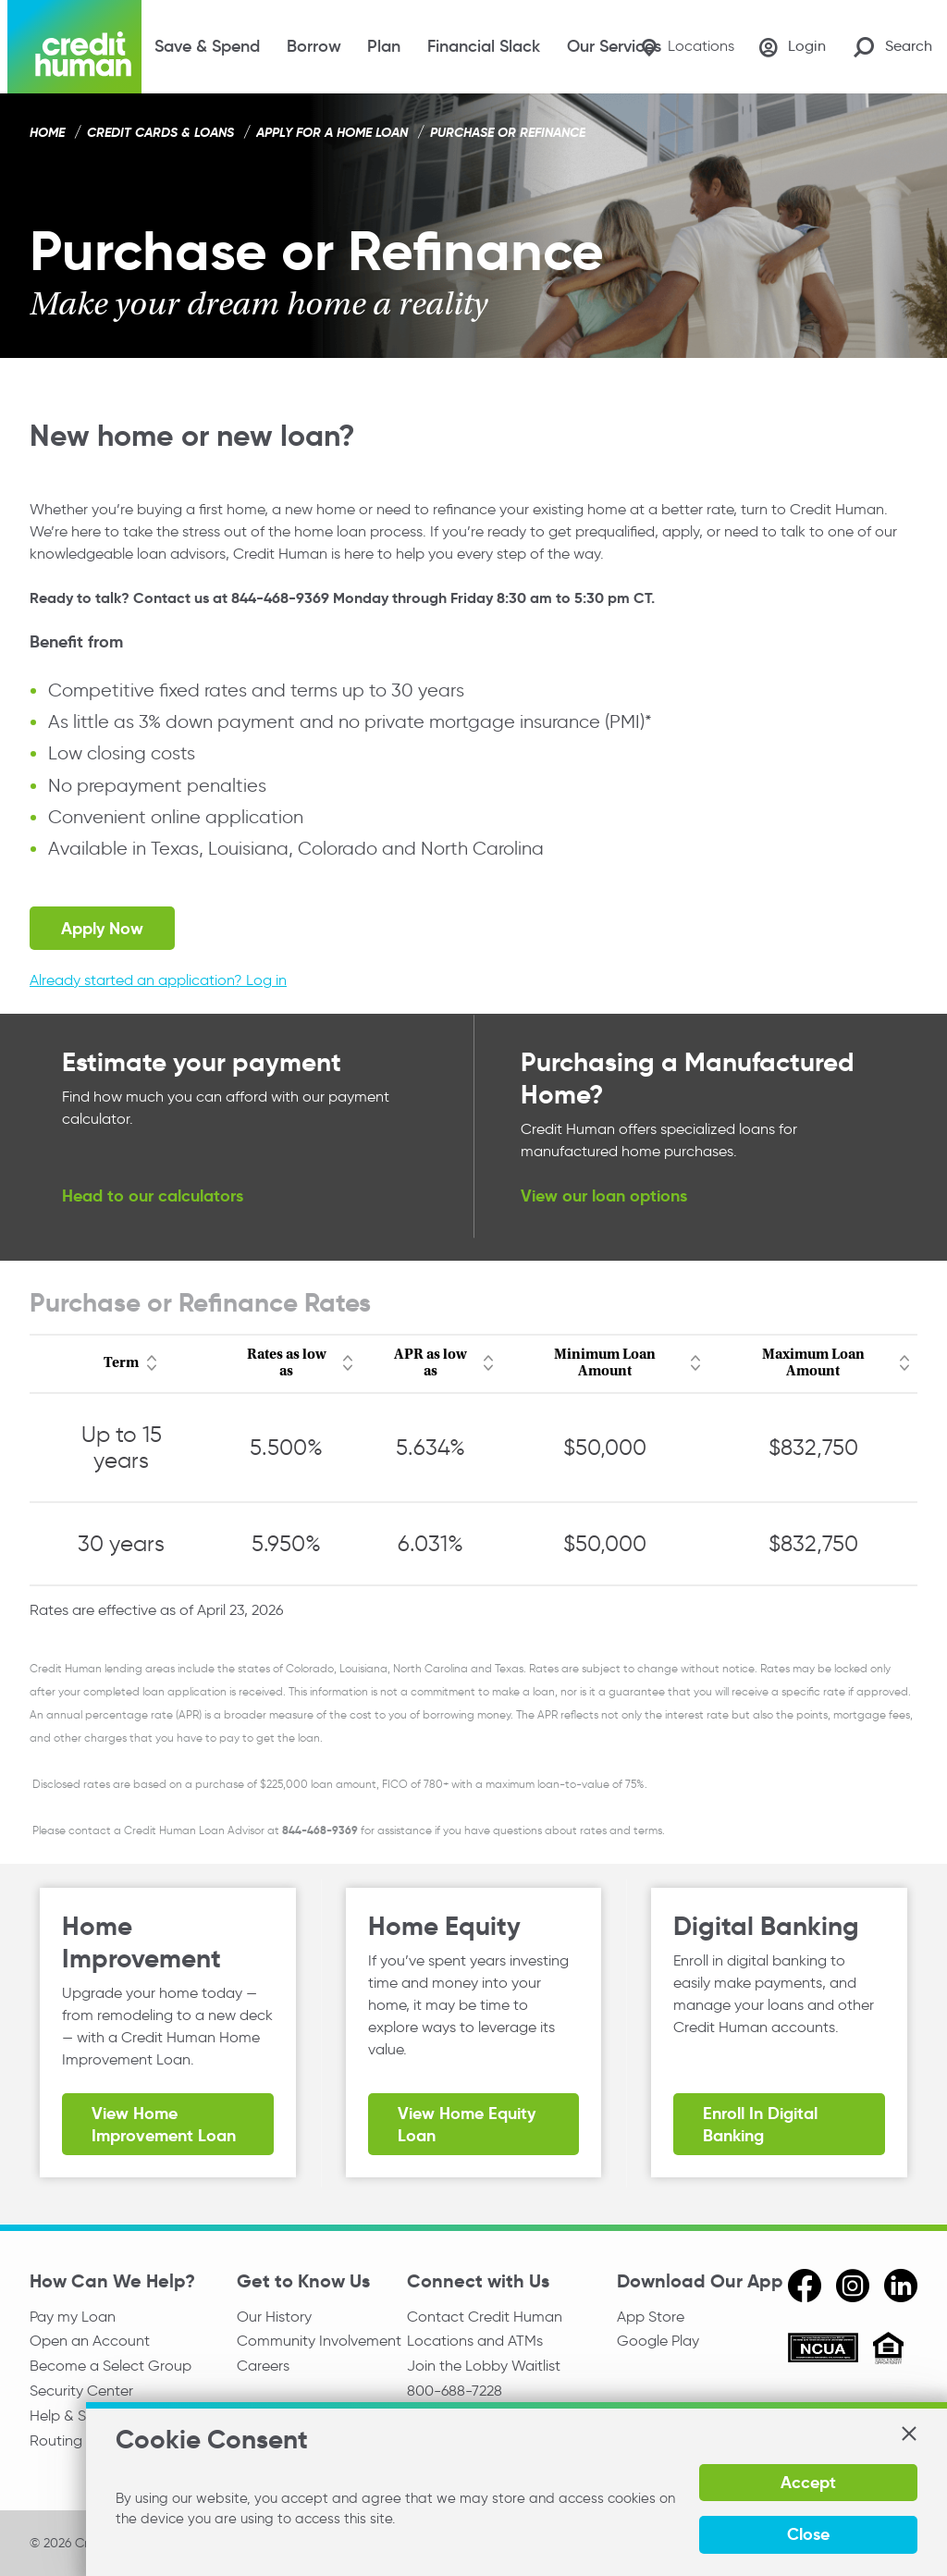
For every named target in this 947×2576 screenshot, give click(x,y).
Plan (383, 46)
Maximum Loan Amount (813, 1363)
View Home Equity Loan (466, 2124)
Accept (804, 2482)
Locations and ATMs (475, 2341)
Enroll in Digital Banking (760, 2124)
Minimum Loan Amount (605, 1363)
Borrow (314, 46)
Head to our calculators (152, 1195)
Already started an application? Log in (158, 980)
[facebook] (804, 2285)
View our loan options (604, 1195)
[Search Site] (893, 46)
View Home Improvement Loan (164, 2124)
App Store (650, 2316)
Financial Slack (483, 46)
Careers (263, 2367)
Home (47, 132)
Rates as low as (286, 1363)
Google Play (658, 2341)
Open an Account (90, 2341)
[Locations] (681, 46)
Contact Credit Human (484, 2316)
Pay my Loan (73, 2316)
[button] (908, 2433)
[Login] (790, 47)
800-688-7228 (454, 2393)
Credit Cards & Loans (160, 132)
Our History (274, 2316)
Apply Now (102, 928)
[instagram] (852, 2285)
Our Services (614, 46)
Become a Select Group (110, 2367)
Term (121, 1363)
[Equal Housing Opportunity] (888, 2351)
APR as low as (430, 1363)
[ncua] (823, 2350)
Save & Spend (207, 46)
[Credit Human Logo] (74, 46)
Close (804, 2534)
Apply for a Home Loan (332, 132)
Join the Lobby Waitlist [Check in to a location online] (483, 2367)
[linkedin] (900, 2285)
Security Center (81, 2393)
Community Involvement (319, 2341)
